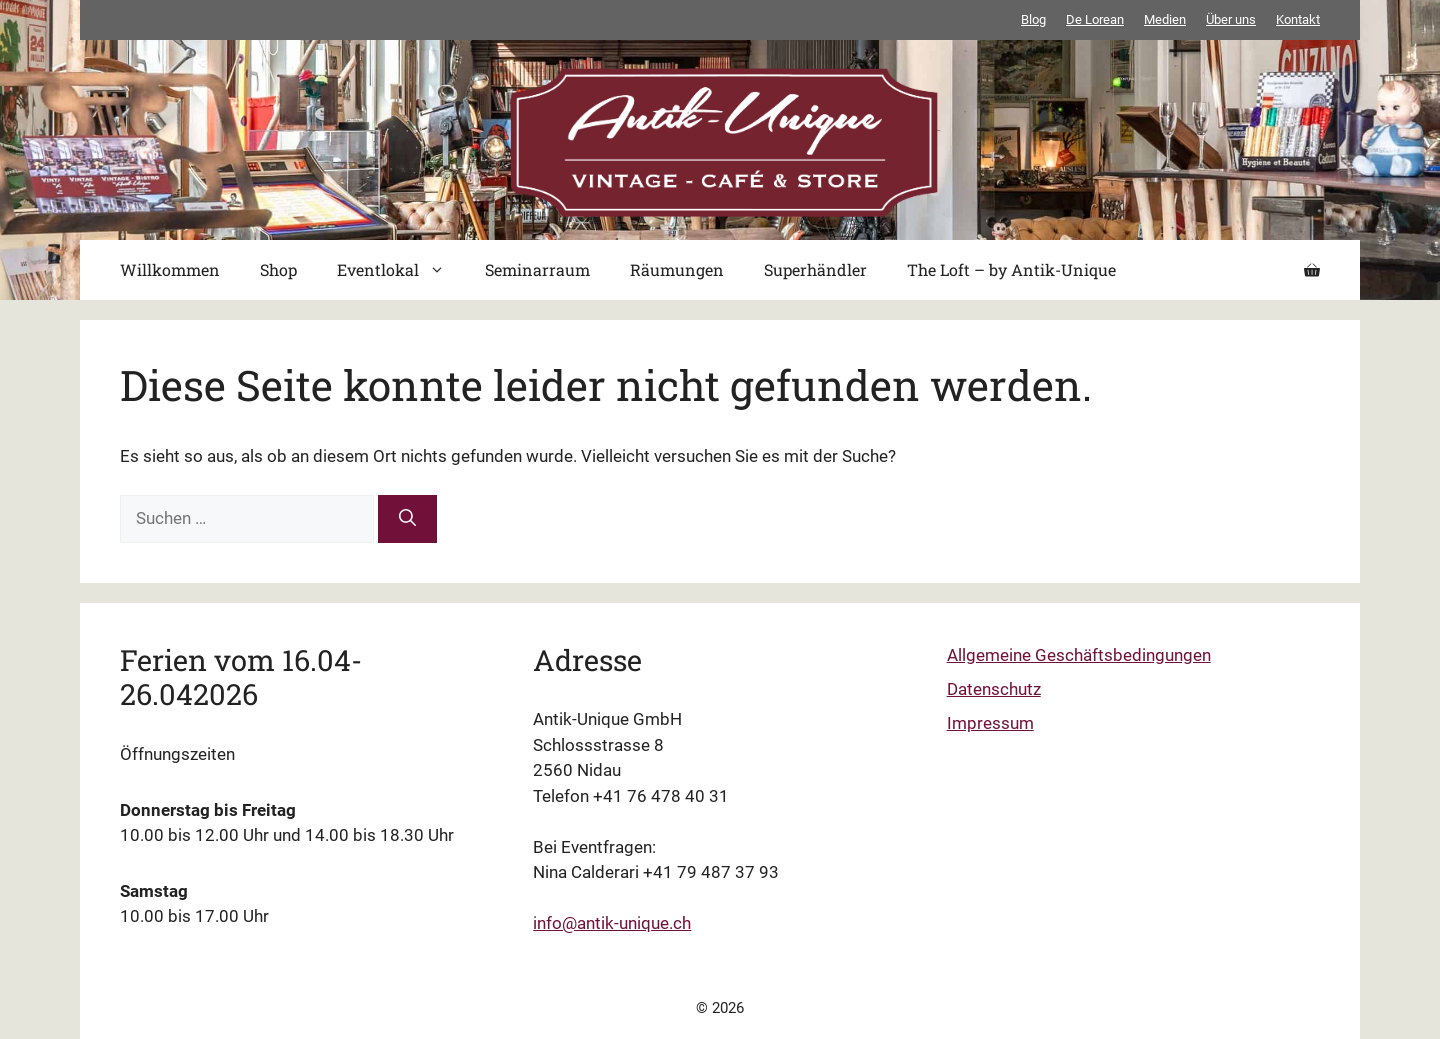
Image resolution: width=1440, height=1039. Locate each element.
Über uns (1231, 19)
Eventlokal (401, 270)
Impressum (990, 723)
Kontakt (1298, 19)
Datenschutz (994, 689)
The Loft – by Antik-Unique (1011, 269)
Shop (278, 269)
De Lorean (1095, 19)
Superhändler (815, 269)
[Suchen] (407, 519)
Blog (1033, 19)
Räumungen (677, 269)
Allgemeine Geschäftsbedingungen (1079, 655)
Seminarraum (537, 269)
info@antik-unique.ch (612, 923)
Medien (1165, 19)
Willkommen (170, 269)
